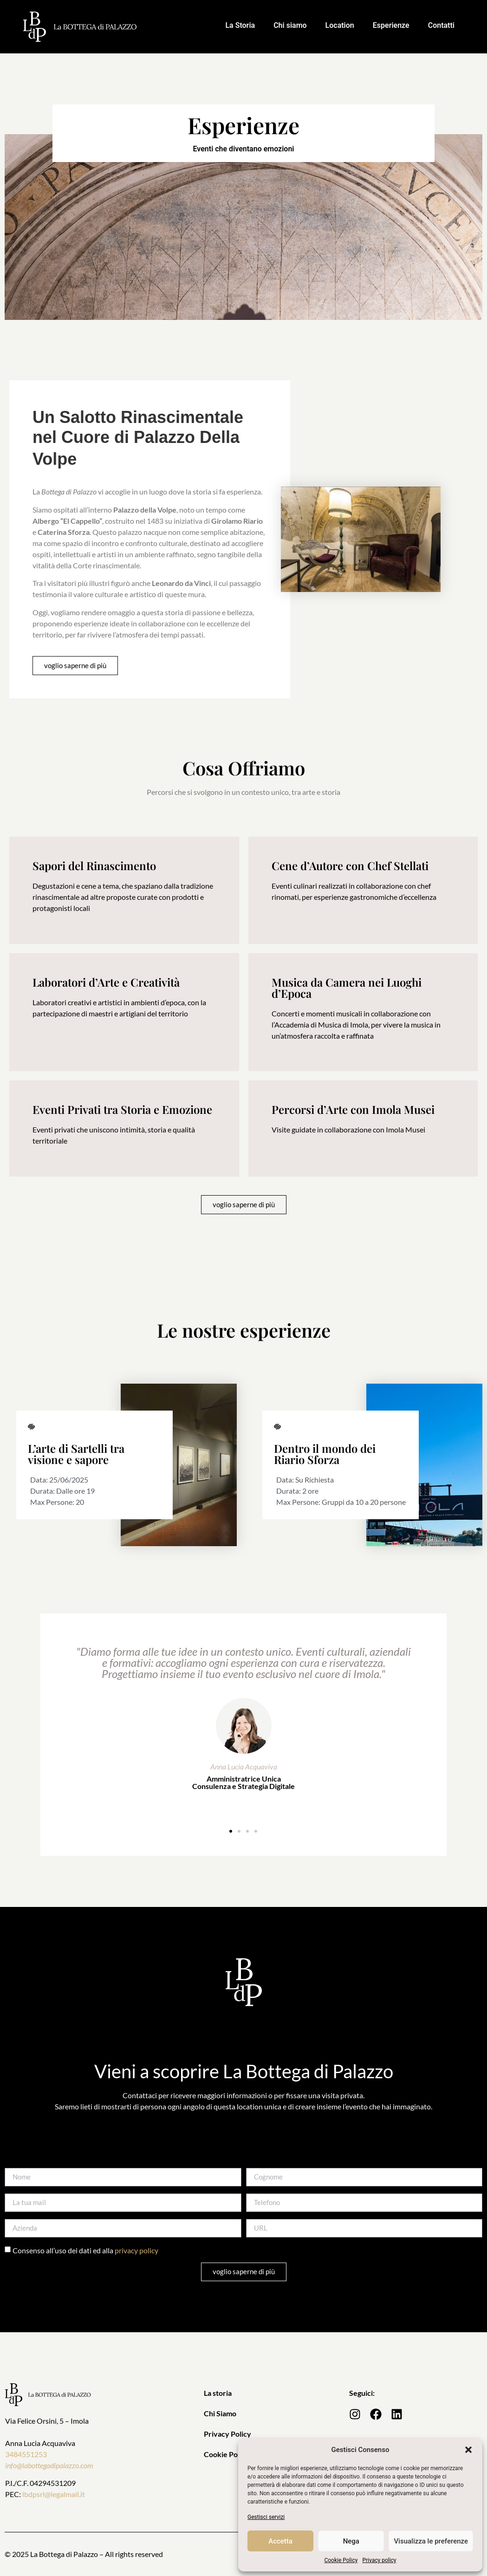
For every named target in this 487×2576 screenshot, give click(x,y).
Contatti (441, 25)
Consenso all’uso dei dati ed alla (85, 2249)
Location (339, 25)
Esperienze (391, 25)
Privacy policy (379, 2560)
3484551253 (26, 2454)
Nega (351, 2541)
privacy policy (136, 2249)
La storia (218, 2392)
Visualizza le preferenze (431, 2541)
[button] (468, 2449)
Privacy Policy (227, 2433)
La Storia (240, 25)
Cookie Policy (340, 2560)
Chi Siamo (220, 2413)
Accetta (280, 2541)
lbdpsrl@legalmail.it (53, 2494)
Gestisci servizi (266, 2517)
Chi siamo (289, 25)
